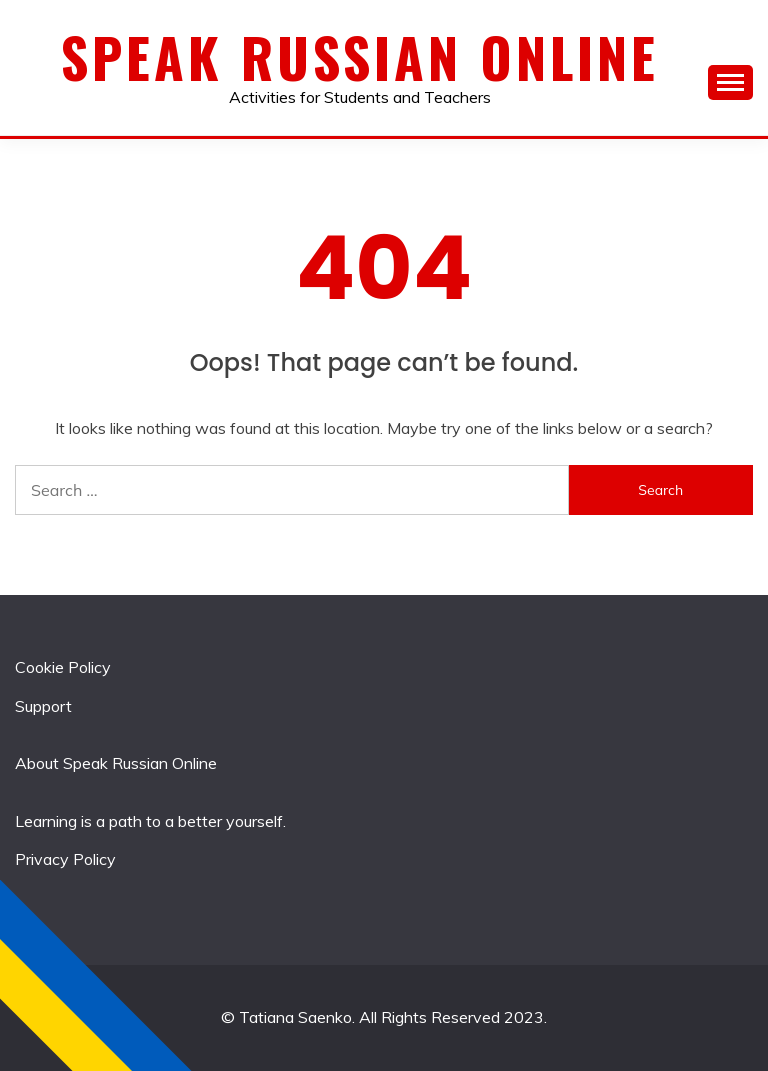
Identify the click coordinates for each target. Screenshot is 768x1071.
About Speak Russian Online (116, 763)
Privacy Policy (65, 859)
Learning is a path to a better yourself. (150, 821)
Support (43, 706)
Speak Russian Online (360, 57)
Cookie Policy (63, 667)
